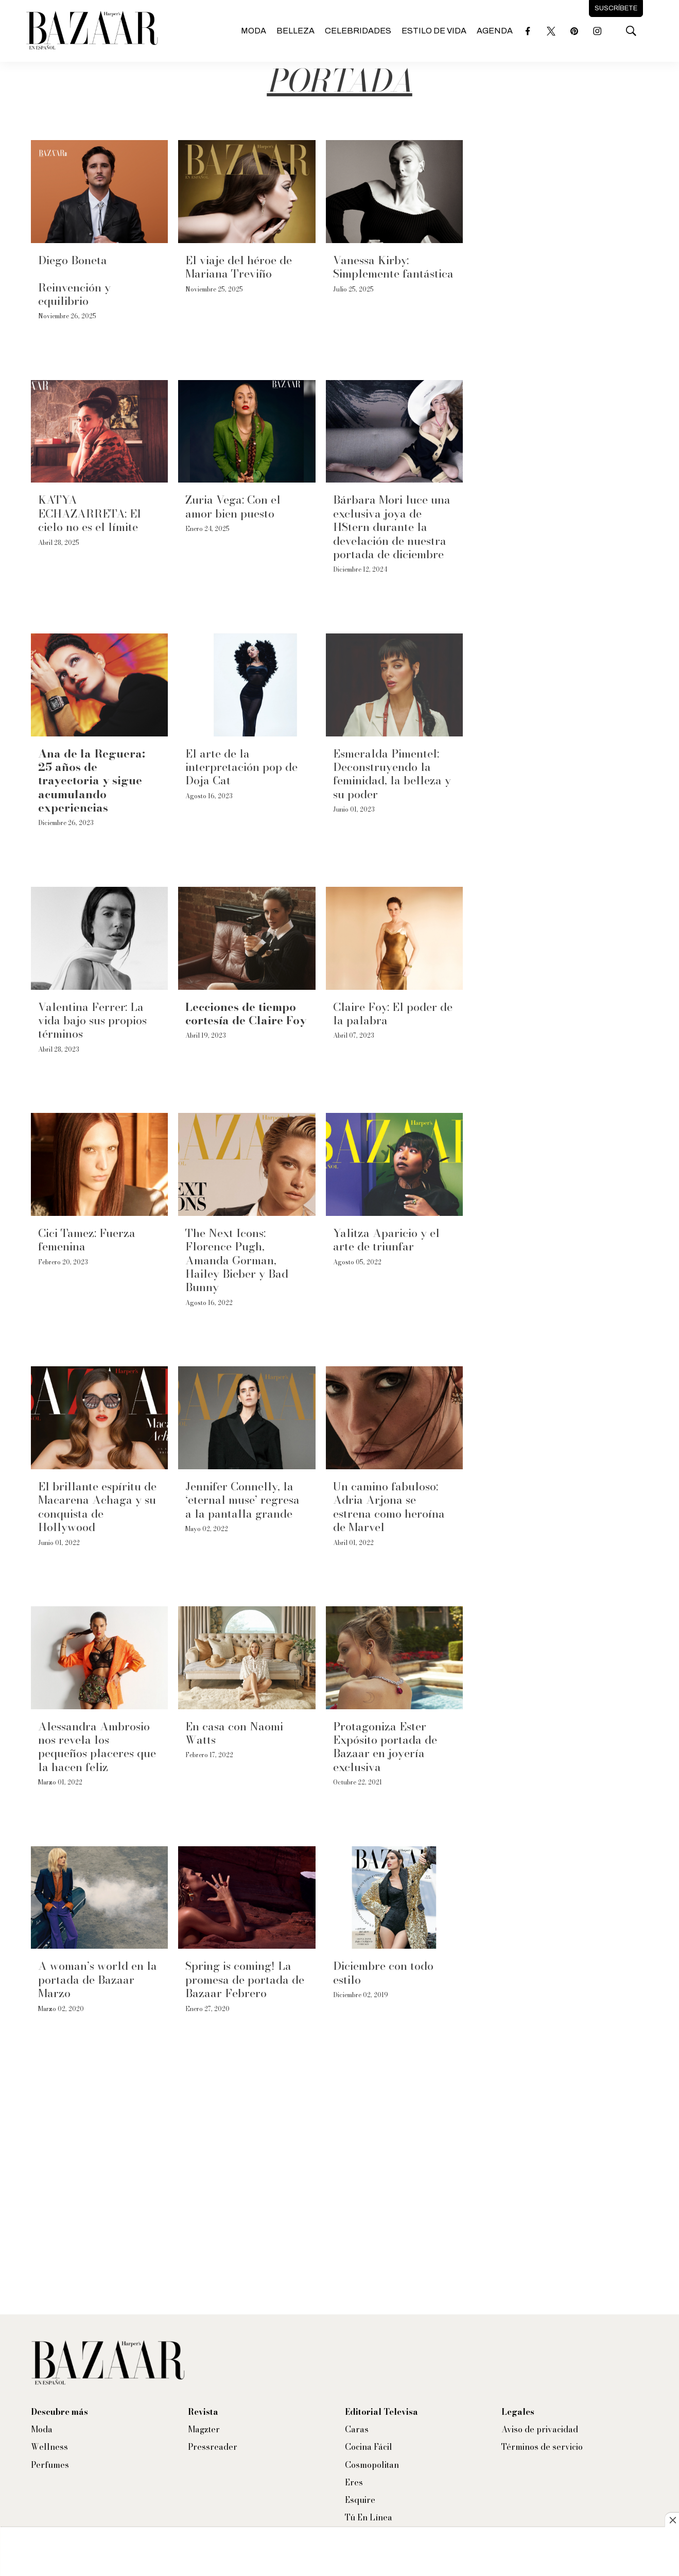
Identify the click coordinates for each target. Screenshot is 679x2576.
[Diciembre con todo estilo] (394, 1897)
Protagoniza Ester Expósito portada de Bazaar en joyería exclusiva (385, 1747)
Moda (253, 30)
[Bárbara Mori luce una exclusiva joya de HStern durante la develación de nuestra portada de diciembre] (394, 431)
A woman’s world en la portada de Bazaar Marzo (97, 1979)
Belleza (295, 30)
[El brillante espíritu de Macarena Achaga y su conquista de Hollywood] (99, 1417)
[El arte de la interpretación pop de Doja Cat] (246, 684)
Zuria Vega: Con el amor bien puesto (233, 506)
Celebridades (358, 30)
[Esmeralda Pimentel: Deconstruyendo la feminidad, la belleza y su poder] (394, 684)
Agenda (495, 30)
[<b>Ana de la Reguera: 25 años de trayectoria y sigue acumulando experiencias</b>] (99, 684)
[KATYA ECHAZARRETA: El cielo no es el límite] (99, 431)
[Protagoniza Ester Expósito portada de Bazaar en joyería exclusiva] (394, 1657)
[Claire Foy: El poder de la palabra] (394, 938)
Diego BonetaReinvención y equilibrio (74, 280)
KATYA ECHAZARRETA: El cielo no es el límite (89, 513)
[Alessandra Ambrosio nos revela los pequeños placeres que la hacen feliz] (99, 1657)
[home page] (92, 30)
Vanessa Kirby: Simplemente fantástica (393, 266)
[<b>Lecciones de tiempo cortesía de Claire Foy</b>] (246, 938)
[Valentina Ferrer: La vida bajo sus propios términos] (99, 938)
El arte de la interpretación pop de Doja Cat (241, 767)
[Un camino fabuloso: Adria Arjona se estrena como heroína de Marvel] (394, 1417)
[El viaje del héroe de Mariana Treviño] (246, 191)
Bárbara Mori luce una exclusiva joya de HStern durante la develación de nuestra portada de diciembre (391, 527)
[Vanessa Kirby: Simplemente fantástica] (394, 191)
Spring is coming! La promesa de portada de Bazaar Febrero (244, 1979)
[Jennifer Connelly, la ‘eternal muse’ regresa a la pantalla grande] (246, 1417)
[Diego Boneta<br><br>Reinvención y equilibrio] (99, 191)
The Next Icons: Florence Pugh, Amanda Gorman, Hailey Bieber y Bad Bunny (236, 1260)
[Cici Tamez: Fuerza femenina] (99, 1164)
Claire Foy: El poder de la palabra (392, 1013)
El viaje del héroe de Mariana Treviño (238, 266)
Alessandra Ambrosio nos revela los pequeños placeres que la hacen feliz (97, 1747)
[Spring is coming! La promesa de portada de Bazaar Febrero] (246, 1897)
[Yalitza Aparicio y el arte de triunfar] (394, 1164)
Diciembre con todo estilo (383, 1972)
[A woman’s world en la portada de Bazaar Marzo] (99, 1897)
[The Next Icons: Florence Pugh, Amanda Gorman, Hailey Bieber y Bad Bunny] (246, 1164)
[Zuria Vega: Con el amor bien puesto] (246, 431)
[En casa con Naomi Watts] (246, 1657)
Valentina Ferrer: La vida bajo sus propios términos (92, 1020)
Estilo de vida (434, 30)
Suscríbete (616, 8)
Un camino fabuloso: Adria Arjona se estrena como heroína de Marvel (389, 1507)
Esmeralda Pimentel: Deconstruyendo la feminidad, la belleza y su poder (392, 774)
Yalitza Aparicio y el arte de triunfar (386, 1239)
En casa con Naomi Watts (234, 1733)
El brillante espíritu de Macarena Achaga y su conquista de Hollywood (97, 1507)
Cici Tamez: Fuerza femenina (86, 1239)
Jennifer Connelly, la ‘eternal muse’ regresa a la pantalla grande (242, 1500)
